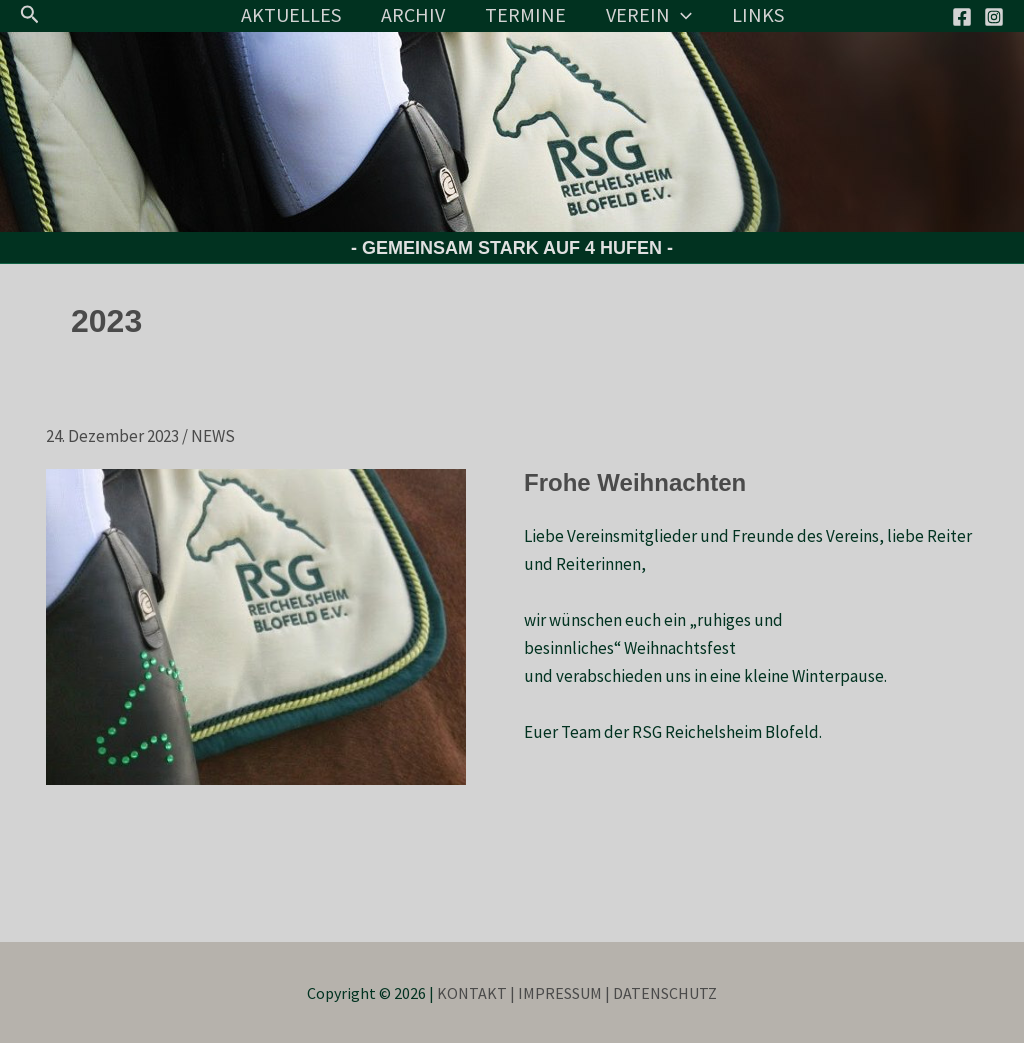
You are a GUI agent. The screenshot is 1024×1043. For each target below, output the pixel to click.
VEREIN (649, 15)
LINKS (758, 14)
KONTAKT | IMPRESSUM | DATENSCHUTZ (577, 993)
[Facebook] (962, 17)
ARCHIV (413, 14)
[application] (681, 15)
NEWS (213, 436)
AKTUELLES (291, 14)
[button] (30, 15)
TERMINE (525, 14)
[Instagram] (994, 17)
